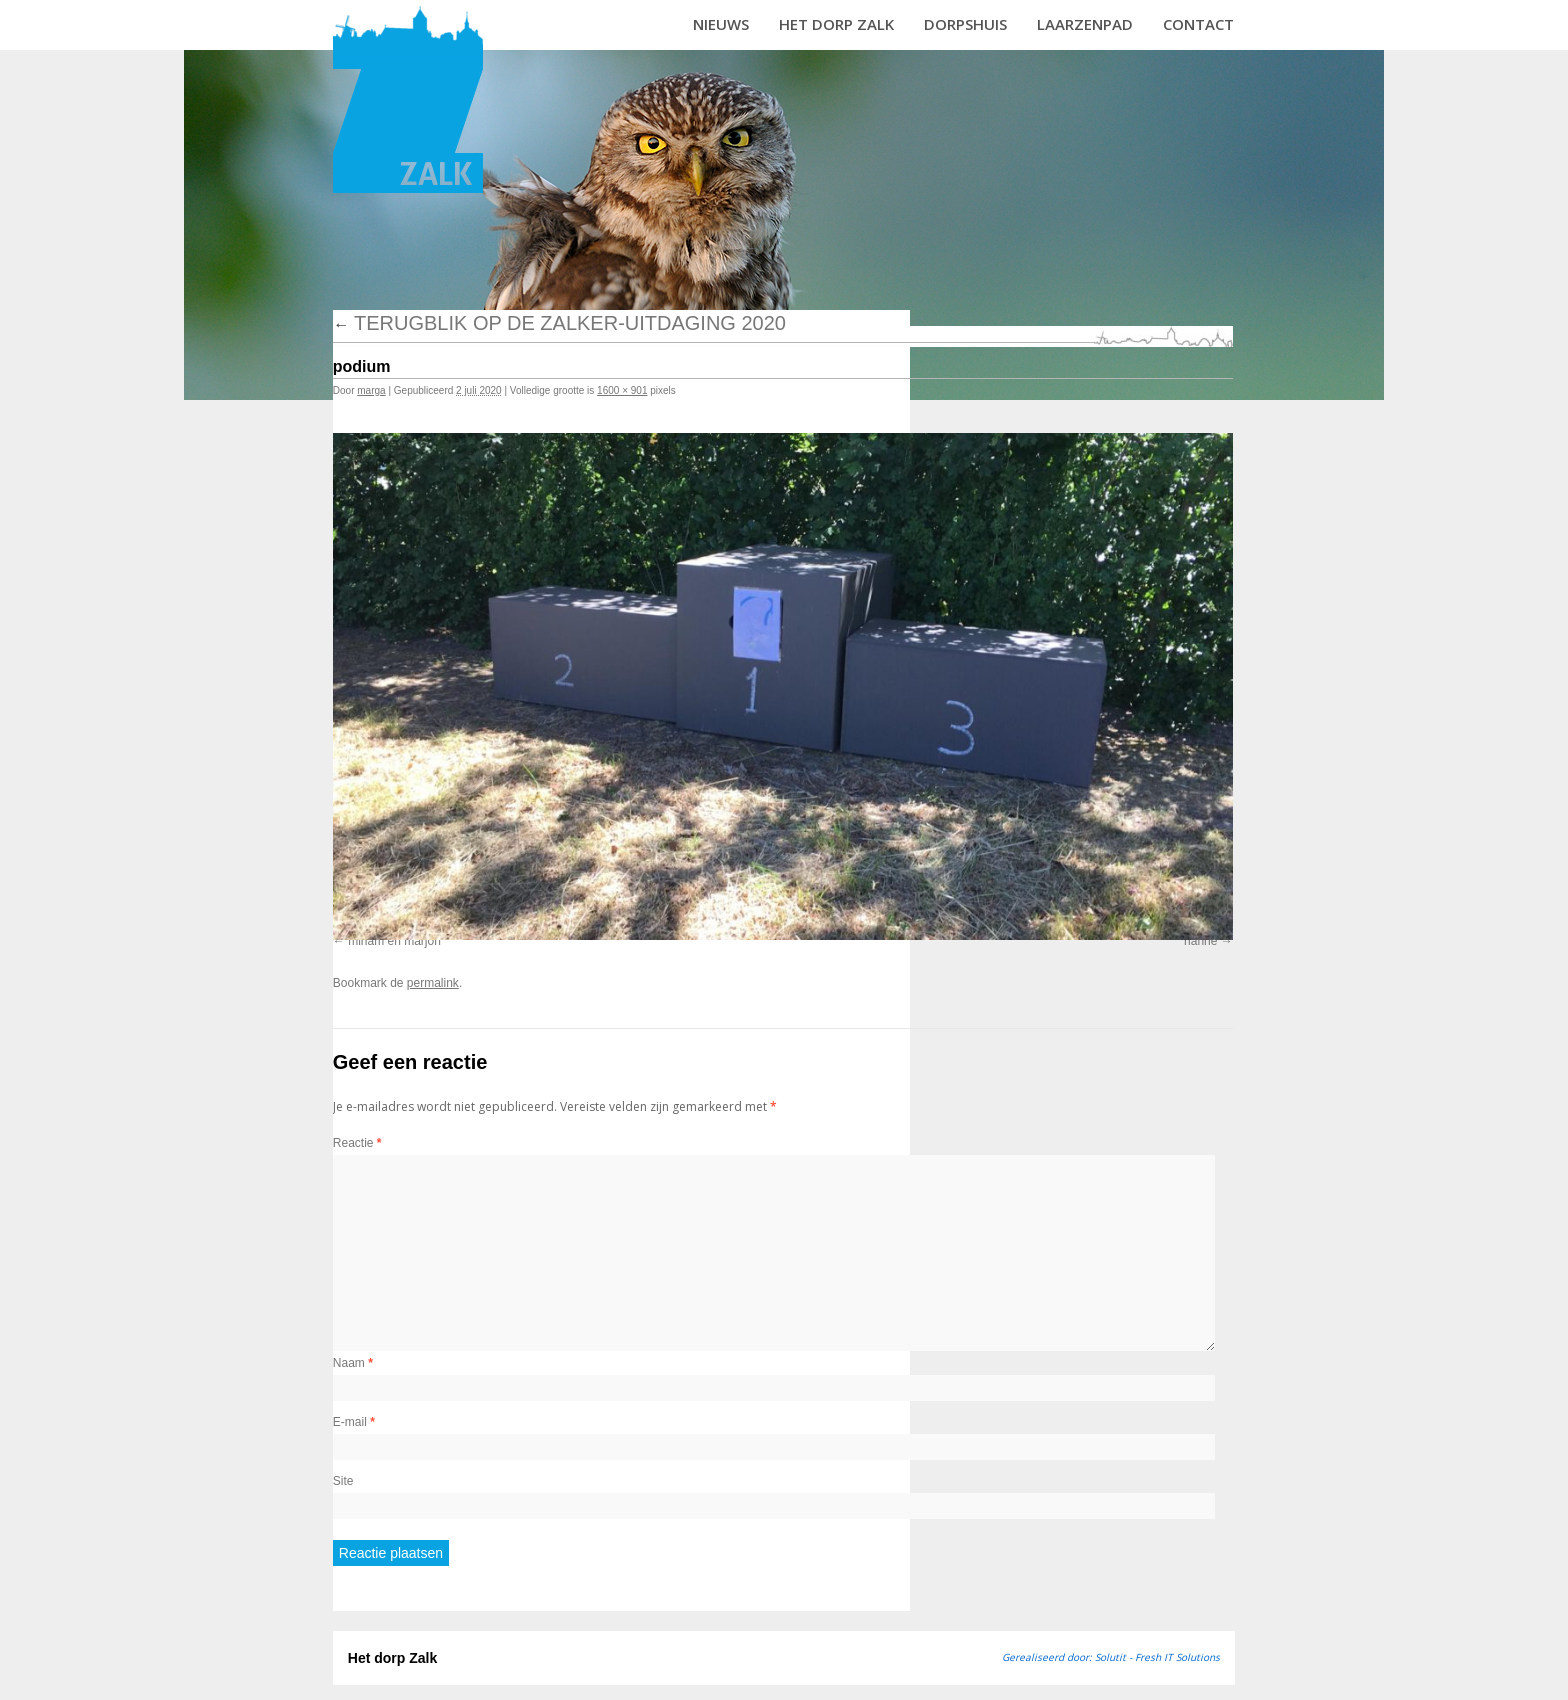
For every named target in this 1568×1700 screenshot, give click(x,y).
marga (371, 390)
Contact (1198, 24)
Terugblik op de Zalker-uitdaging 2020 (559, 323)
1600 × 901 (622, 390)
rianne (1200, 941)
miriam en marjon (394, 941)
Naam (353, 1363)
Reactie (357, 1143)
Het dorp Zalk (836, 24)
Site (343, 1481)
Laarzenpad (1085, 24)
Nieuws (721, 24)
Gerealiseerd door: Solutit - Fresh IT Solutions (1111, 1657)
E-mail (354, 1422)
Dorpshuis (965, 24)
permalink (433, 983)
